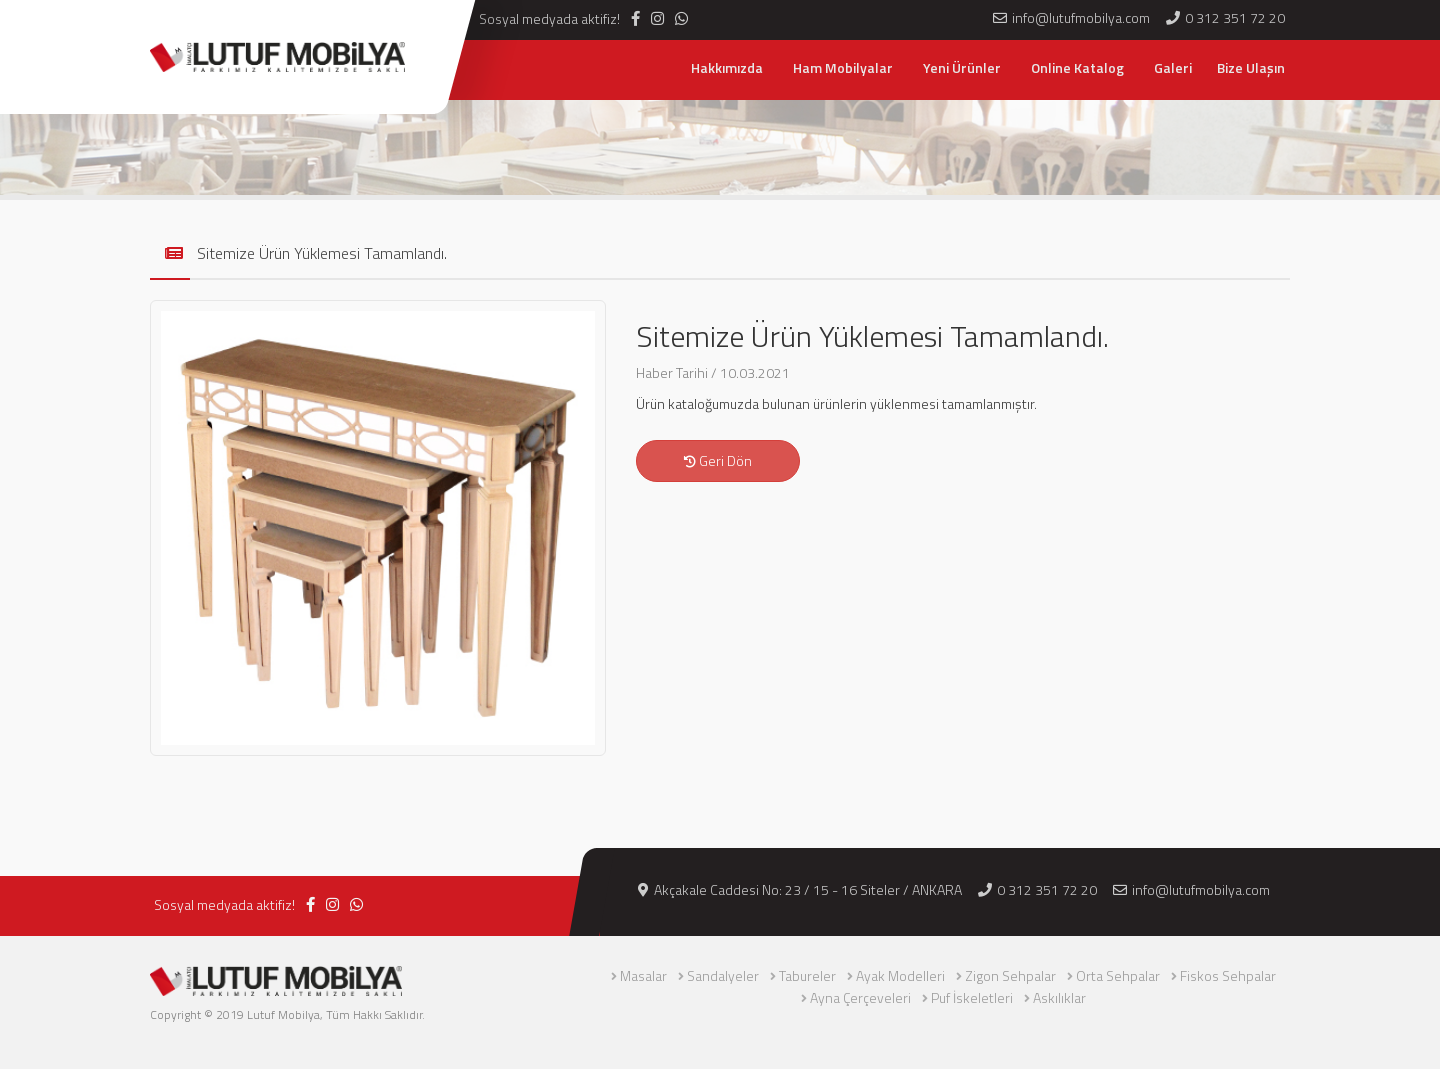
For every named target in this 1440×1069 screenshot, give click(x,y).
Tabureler (807, 975)
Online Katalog (1077, 67)
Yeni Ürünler (962, 67)
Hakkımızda (727, 67)
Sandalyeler (723, 975)
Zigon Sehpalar (1010, 975)
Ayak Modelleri (900, 975)
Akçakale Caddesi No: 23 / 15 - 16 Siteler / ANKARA (800, 889)
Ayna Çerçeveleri (860, 997)
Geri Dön (718, 460)
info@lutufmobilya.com (1191, 889)
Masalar (643, 975)
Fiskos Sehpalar (1228, 975)
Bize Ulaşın (1251, 67)
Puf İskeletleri (972, 997)
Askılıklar (1059, 997)
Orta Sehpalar (1118, 975)
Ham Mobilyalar (843, 67)
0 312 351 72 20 (1037, 889)
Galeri (1173, 67)
